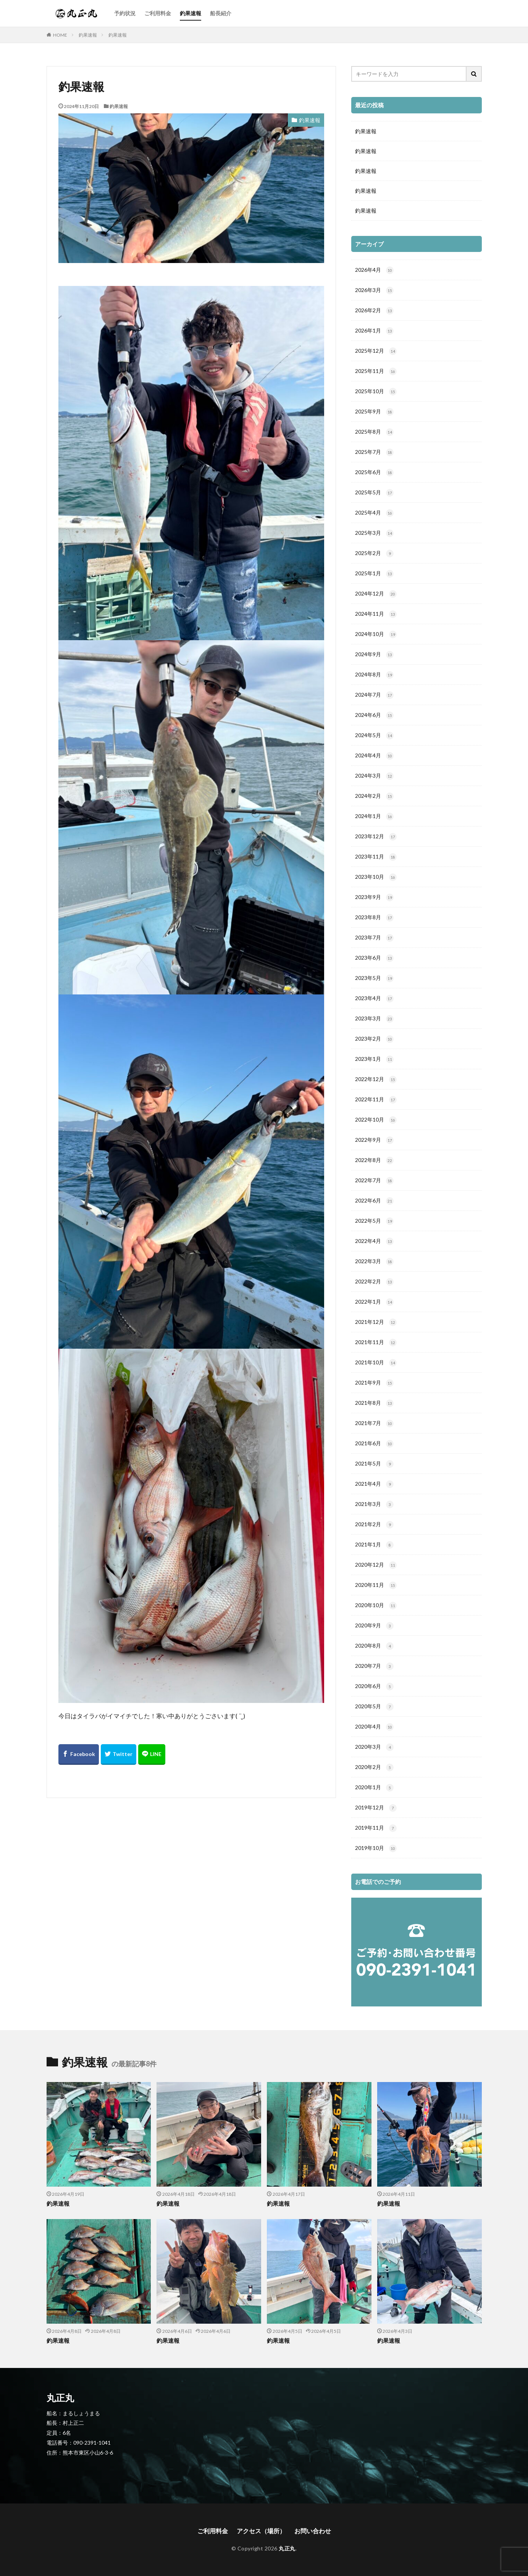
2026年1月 (374, 331)
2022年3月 (374, 1261)
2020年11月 (376, 1585)
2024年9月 (374, 655)
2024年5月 (374, 735)
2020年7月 (374, 1666)
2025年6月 (374, 472)
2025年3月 (374, 533)
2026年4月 (374, 270)
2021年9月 (374, 1383)
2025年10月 (376, 391)
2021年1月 (374, 1545)
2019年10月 (376, 1848)
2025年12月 (376, 351)
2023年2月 (374, 1039)
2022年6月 (374, 1201)
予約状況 (125, 13)
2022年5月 (374, 1221)
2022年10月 (376, 1120)
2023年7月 (374, 938)
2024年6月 (374, 715)
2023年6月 (374, 958)
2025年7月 (374, 452)
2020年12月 (376, 1565)
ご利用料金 (157, 13)
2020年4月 (374, 1727)
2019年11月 (376, 1828)
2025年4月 (374, 513)
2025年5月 (374, 493)
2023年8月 (374, 918)
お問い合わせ (312, 2530)
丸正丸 (287, 2548)
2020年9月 (374, 1626)
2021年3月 (374, 1504)
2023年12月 (376, 837)
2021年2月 (374, 1524)
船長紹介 (220, 13)
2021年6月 (374, 1444)
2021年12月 (376, 1322)
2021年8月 (374, 1403)
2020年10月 (376, 1605)
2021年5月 (374, 1464)
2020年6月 (374, 1686)
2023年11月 (376, 857)
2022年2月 (374, 1282)
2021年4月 (374, 1484)
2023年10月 (376, 877)
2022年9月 (374, 1140)
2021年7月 (374, 1423)
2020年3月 (374, 1747)
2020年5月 (374, 1707)
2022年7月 (374, 1181)
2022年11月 (376, 1100)
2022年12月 (376, 1079)
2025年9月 (374, 412)
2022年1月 (374, 1302)
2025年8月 (374, 432)
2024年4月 (374, 756)
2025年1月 (374, 574)
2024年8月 (374, 675)
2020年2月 (374, 1767)
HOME (60, 34)
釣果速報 (190, 13)
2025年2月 (374, 553)
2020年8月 (374, 1646)
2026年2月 (374, 311)
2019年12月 (376, 1808)
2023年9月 (374, 897)
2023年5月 (374, 978)
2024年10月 (376, 634)
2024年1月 (374, 816)
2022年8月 (374, 1160)
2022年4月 (374, 1241)
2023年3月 (374, 1019)
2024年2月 (374, 796)
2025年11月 (376, 371)
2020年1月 (374, 1788)
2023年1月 (374, 1059)
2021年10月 (376, 1363)
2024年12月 (376, 594)
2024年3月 (374, 776)
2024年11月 (376, 614)
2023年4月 (374, 998)
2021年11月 (376, 1342)
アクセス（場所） (261, 2530)
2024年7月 (374, 695)
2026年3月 (374, 290)
